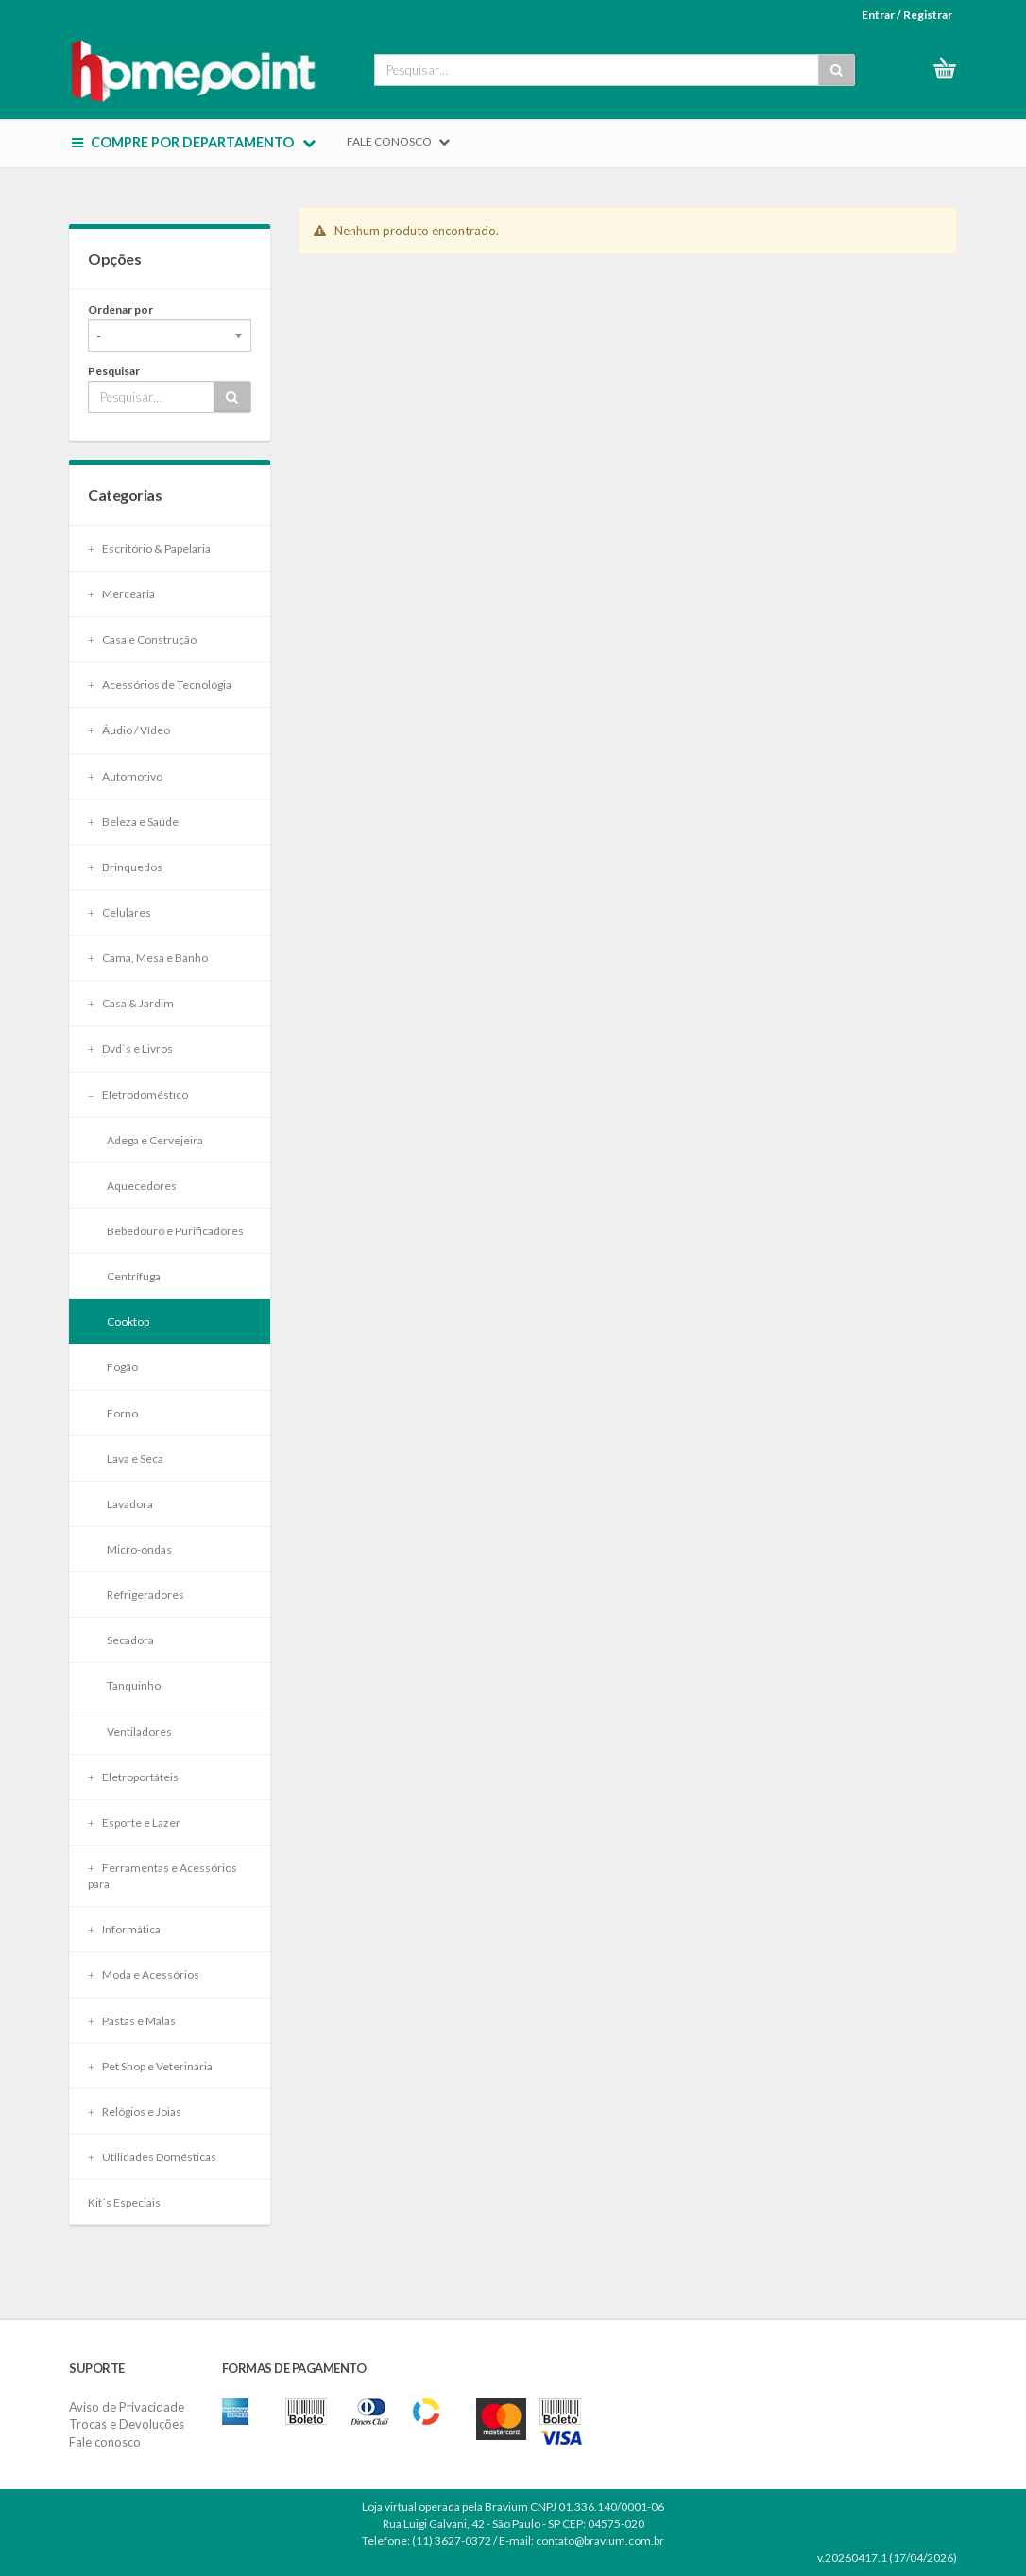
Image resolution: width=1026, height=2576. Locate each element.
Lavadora (130, 1504)
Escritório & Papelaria (149, 548)
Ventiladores (139, 1732)
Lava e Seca (135, 1458)
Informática (124, 1929)
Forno (122, 1413)
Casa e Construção (142, 639)
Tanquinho (134, 1685)
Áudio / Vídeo (129, 730)
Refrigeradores (145, 1595)
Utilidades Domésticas (152, 2157)
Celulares (119, 912)
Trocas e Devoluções (126, 2423)
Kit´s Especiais (124, 2202)
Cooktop (128, 1321)
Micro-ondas (139, 1549)
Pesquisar (114, 371)
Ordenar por (120, 309)
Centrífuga (134, 1276)
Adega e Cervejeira (155, 1140)
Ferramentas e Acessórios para (162, 1876)
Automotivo (125, 776)
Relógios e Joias (134, 2111)
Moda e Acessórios (143, 1974)
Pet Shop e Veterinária (150, 2066)
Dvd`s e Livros (130, 1048)
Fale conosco (105, 2441)
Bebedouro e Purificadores (175, 1231)
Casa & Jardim (131, 1003)
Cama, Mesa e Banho (148, 958)
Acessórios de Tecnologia (159, 685)
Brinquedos (125, 867)
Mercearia (121, 594)
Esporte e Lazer (134, 1822)
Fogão (122, 1367)
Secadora (130, 1640)
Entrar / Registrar (907, 15)
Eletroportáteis (133, 1777)
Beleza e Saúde (133, 822)
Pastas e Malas (132, 2021)
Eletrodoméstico (138, 1095)
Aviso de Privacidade (126, 2406)
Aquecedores (142, 1185)
